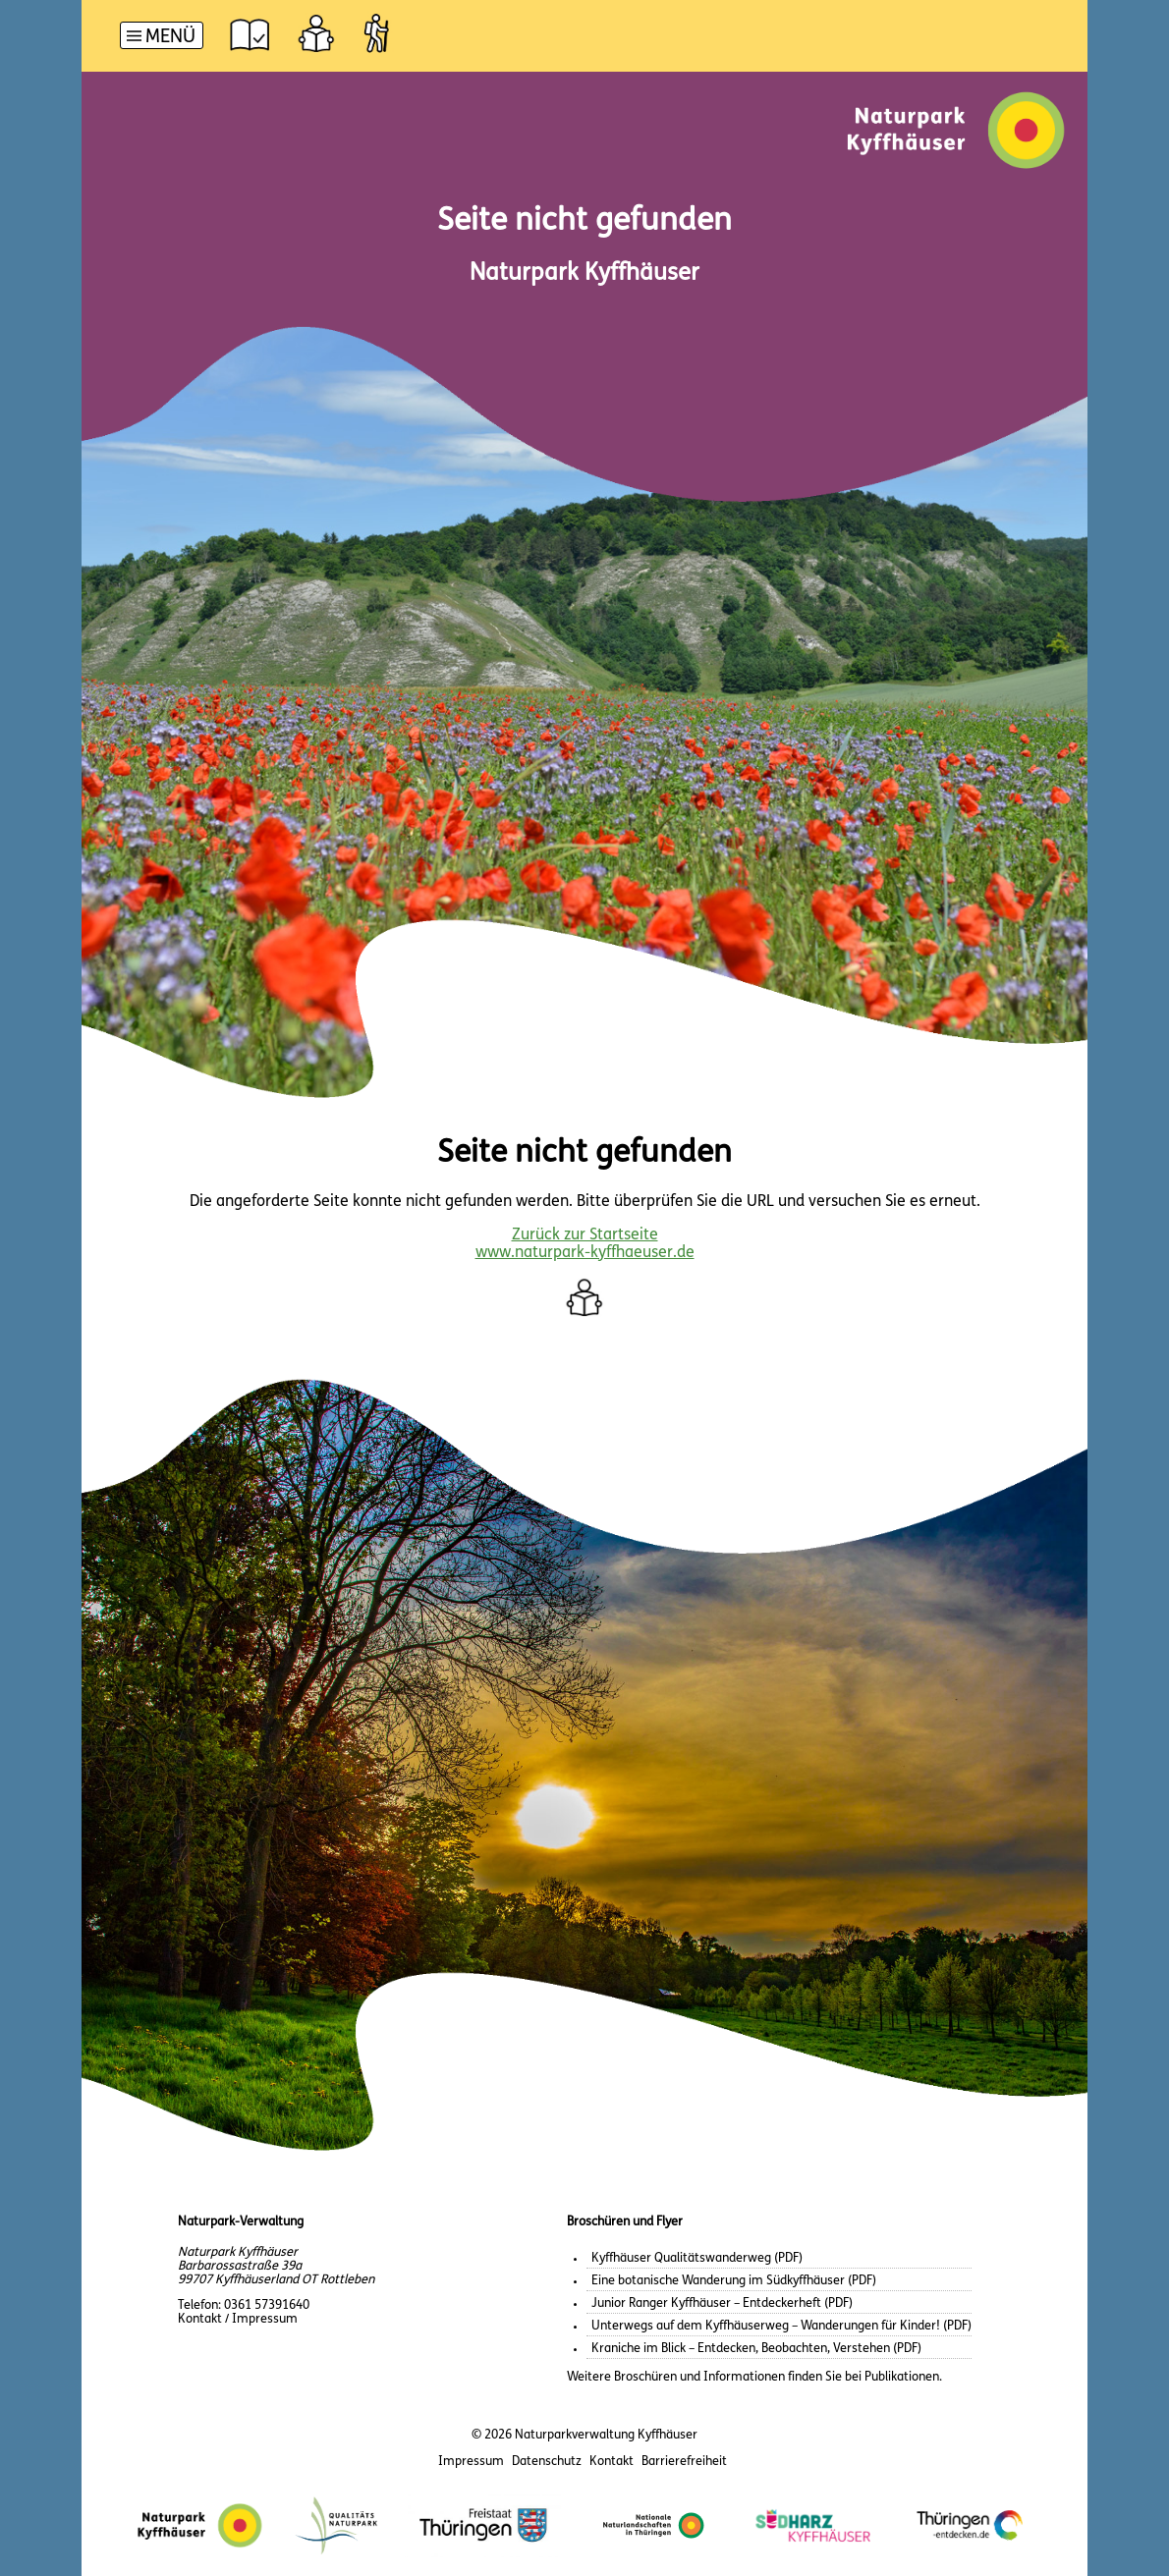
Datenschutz (547, 2461)
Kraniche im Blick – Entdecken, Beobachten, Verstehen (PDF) (756, 2348)
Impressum (471, 2461)
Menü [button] (170, 37)
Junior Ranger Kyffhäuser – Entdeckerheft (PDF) (722, 2303)
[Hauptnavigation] (161, 38)
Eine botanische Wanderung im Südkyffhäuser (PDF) (733, 2281)
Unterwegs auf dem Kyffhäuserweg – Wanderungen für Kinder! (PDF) (781, 2326)
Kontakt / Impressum (238, 2319)
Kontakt (611, 2461)
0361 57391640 (266, 2305)
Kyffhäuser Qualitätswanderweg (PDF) (697, 2258)
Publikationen (901, 2377)
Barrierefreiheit (684, 2461)
